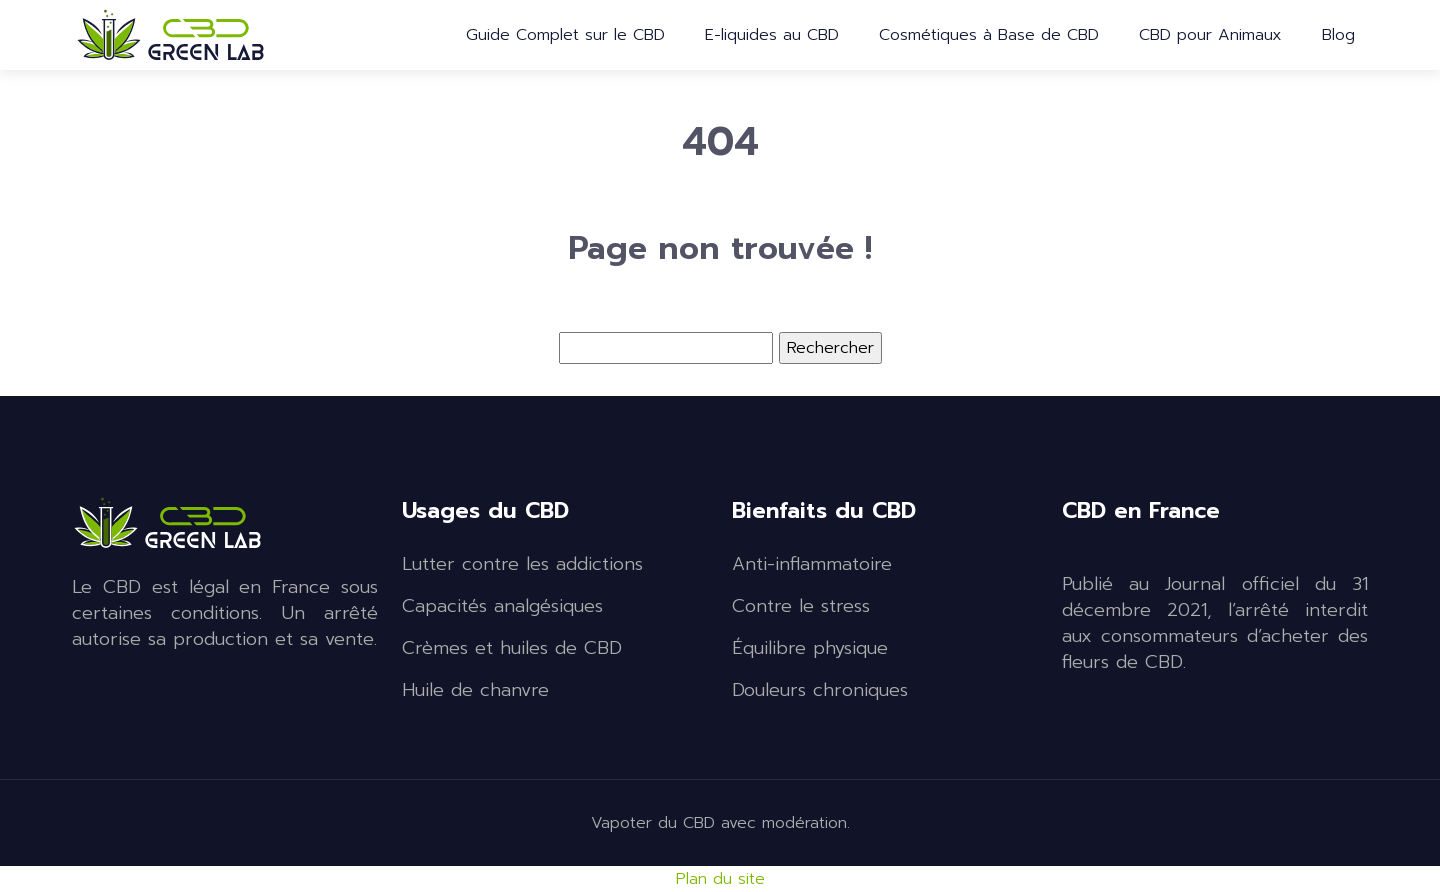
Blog (1338, 35)
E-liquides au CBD (772, 35)
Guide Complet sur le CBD (565, 35)
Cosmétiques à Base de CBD (989, 35)
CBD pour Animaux (1210, 35)
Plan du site (720, 879)
